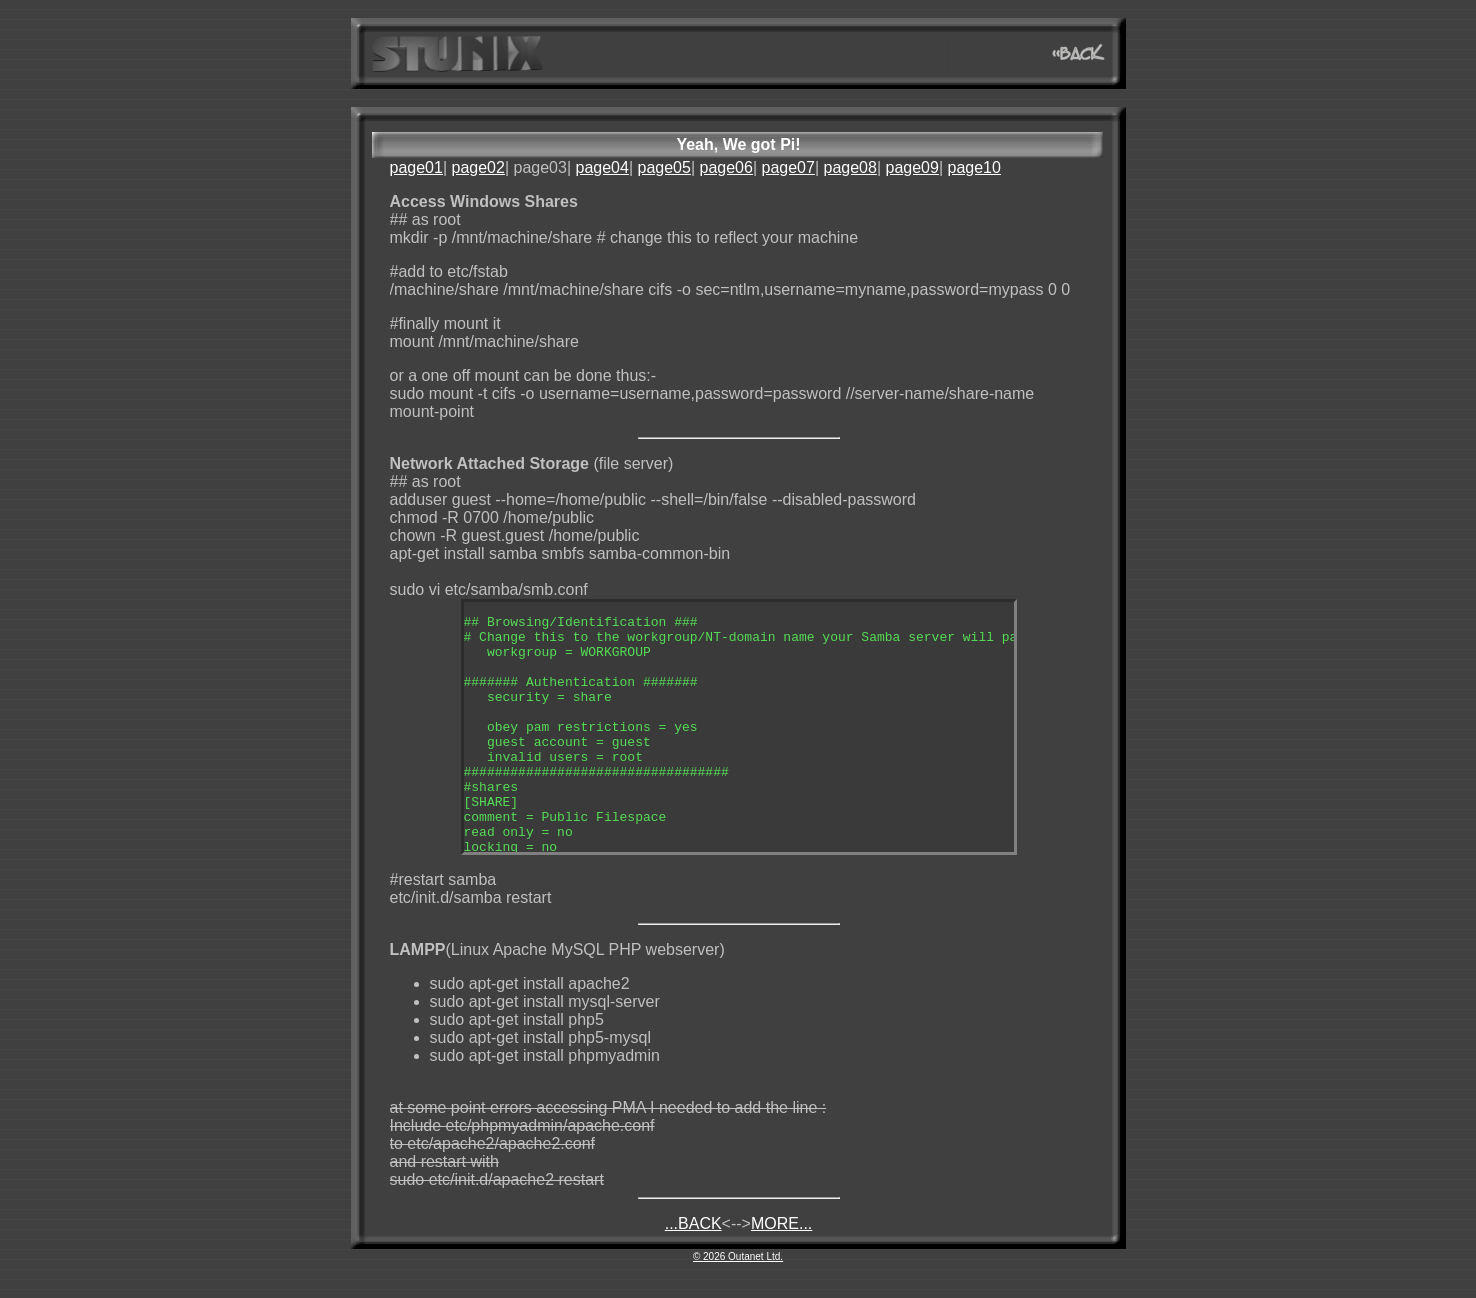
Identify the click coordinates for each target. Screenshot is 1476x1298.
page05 (663, 167)
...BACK (693, 1223)
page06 (725, 167)
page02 (478, 167)
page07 (787, 167)
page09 (911, 167)
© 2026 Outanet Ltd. (738, 1256)
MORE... (781, 1223)
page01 (416, 167)
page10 (973, 167)
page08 (849, 167)
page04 (601, 167)
